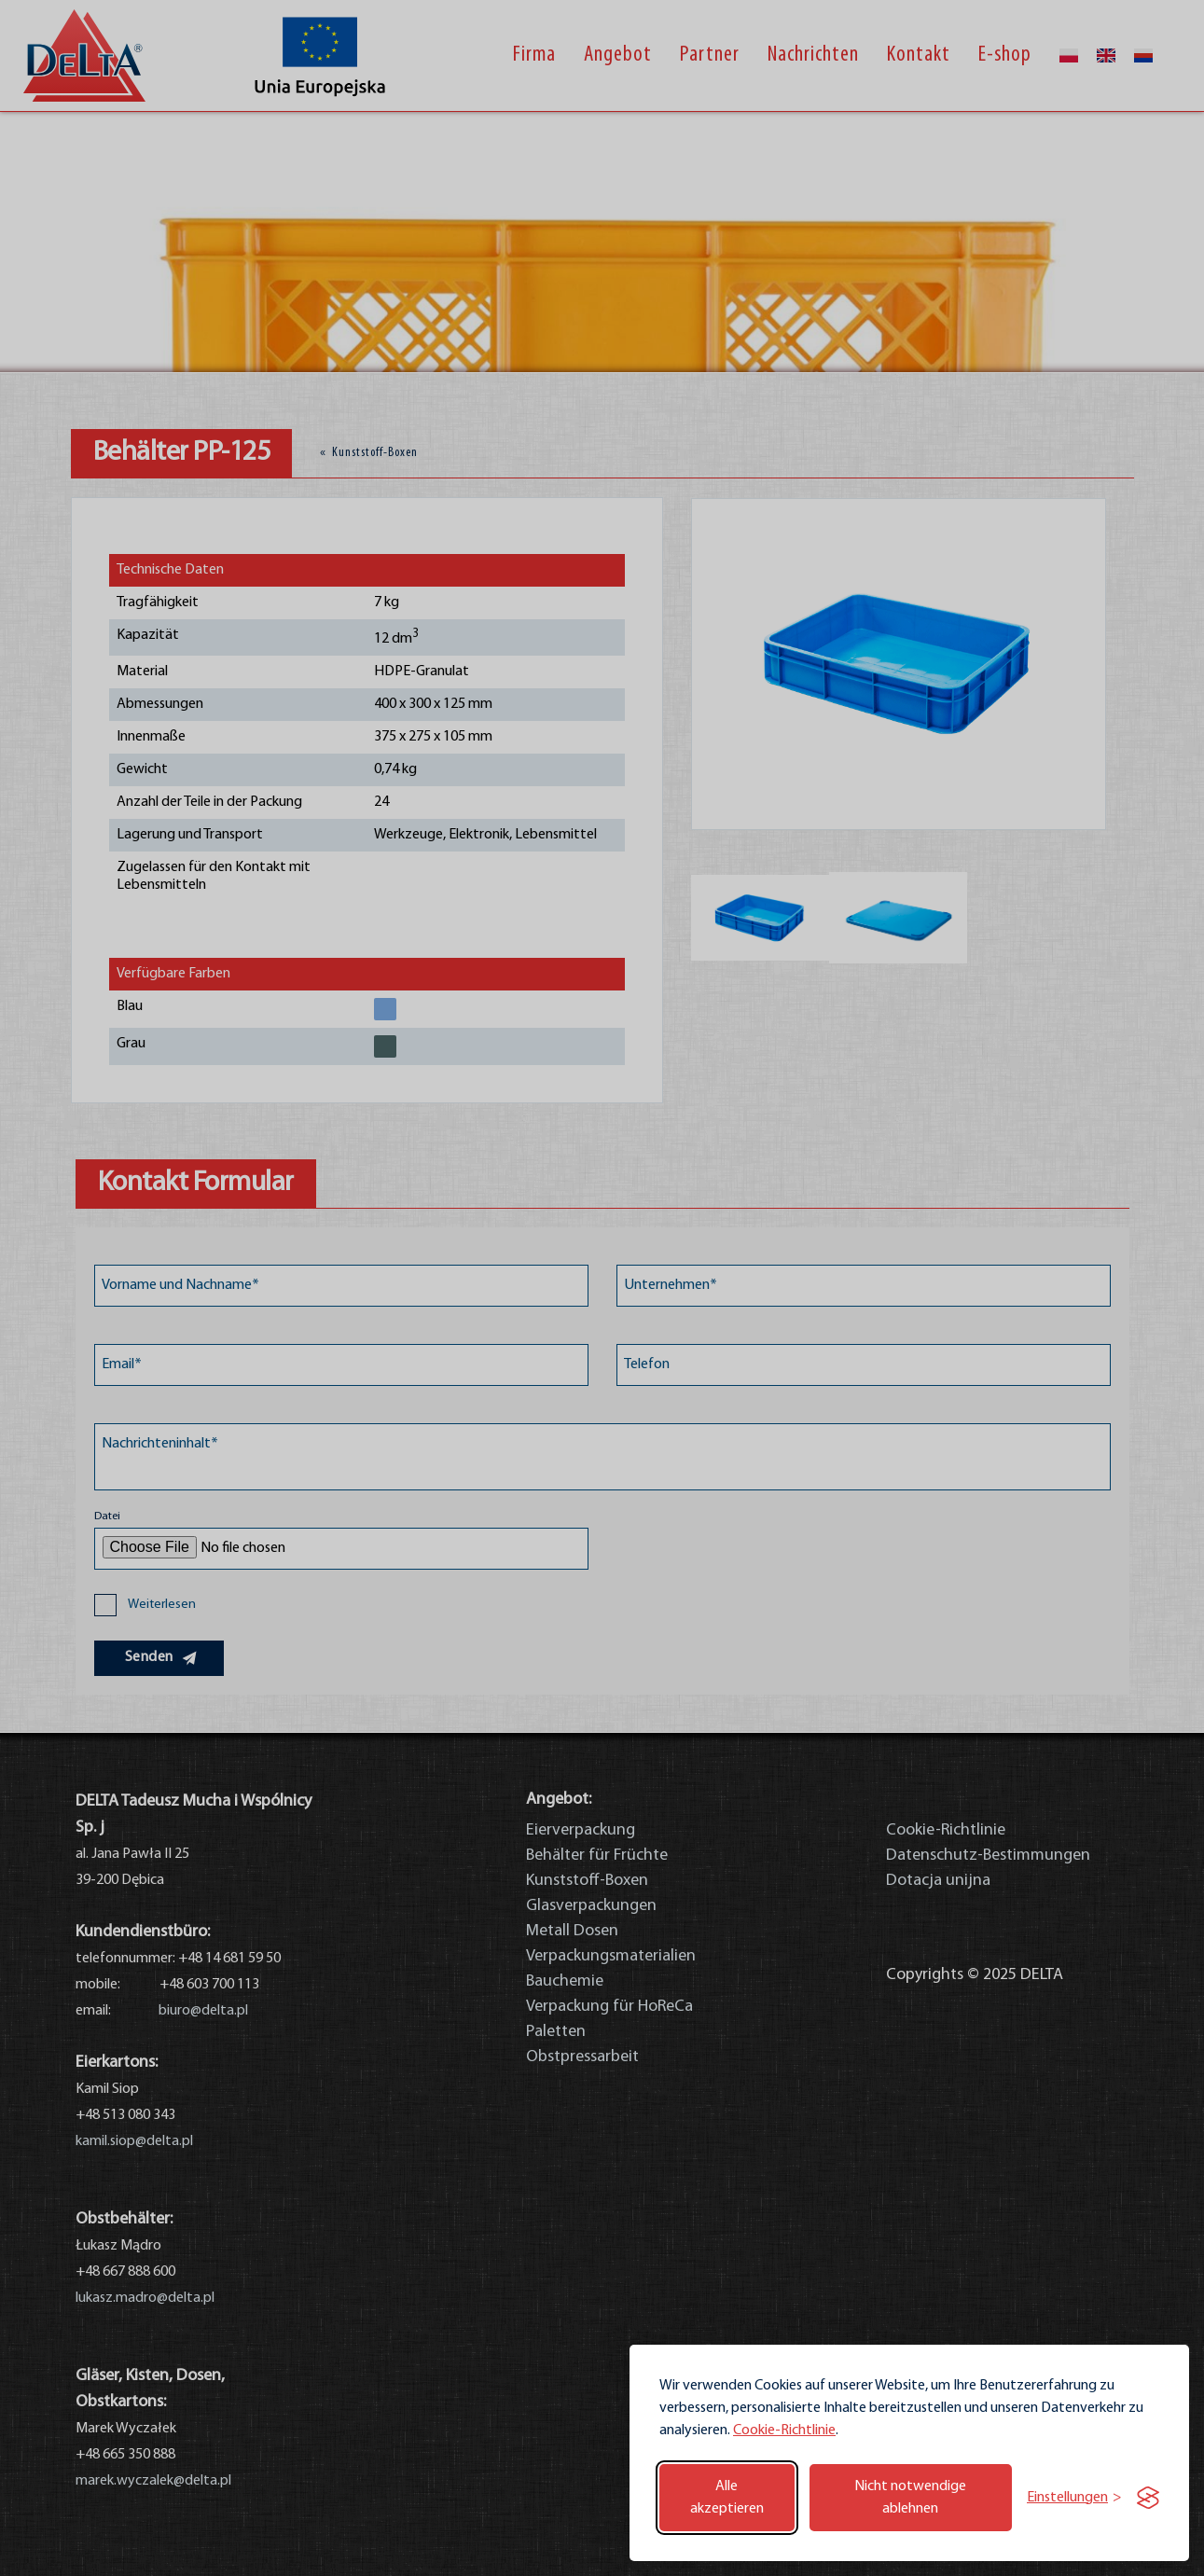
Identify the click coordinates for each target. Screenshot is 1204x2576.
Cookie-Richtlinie (784, 2430)
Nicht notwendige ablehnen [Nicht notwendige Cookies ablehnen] (910, 2497)
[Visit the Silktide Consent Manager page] (1148, 2497)
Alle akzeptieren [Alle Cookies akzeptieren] (727, 2497)
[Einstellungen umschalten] (1074, 2498)
